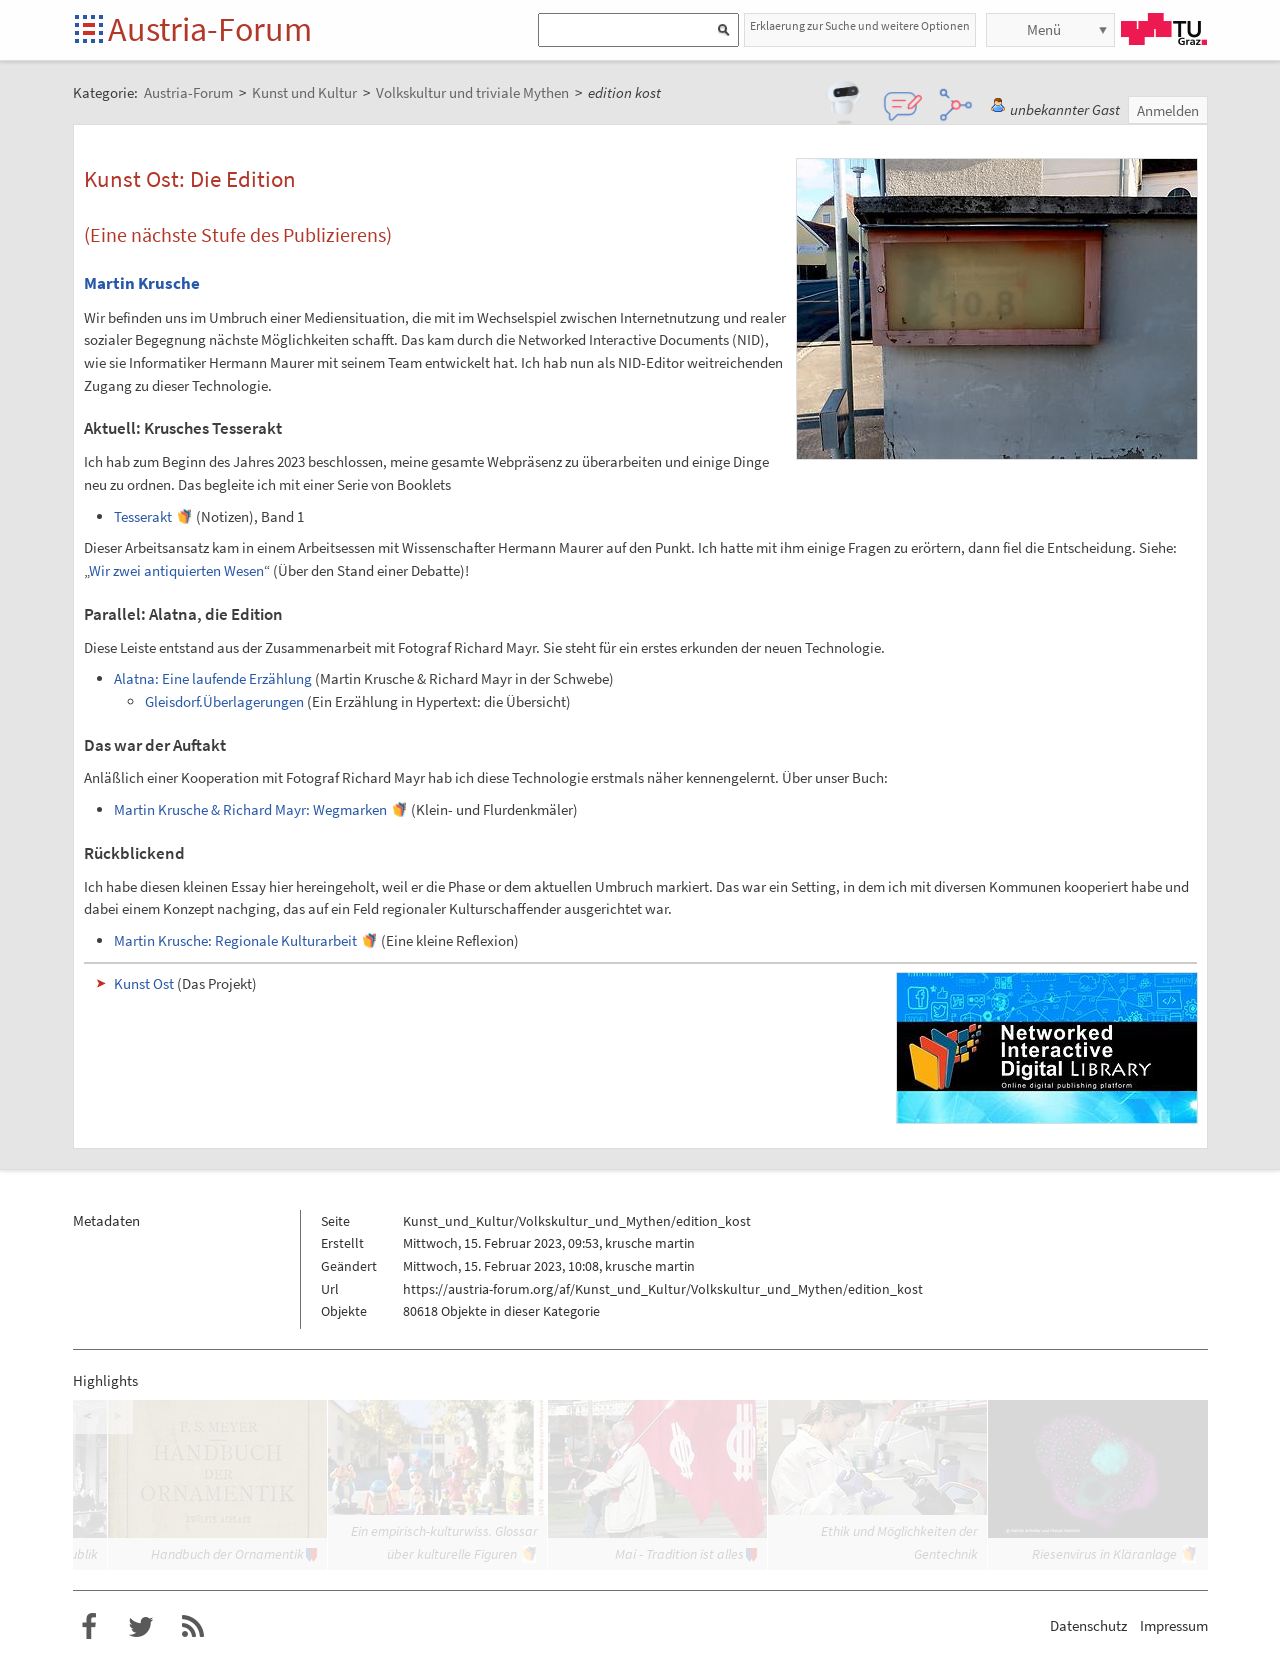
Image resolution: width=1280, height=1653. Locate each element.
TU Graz (1164, 29)
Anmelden (1168, 110)
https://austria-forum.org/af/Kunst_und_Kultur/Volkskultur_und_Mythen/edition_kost (663, 1289)
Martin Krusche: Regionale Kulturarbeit (235, 940)
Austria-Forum (210, 29)
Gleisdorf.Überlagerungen (224, 701)
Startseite (90, 30)
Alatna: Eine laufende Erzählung (213, 678)
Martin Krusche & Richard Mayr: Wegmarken (250, 809)
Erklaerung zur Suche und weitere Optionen (860, 25)
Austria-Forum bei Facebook (89, 1627)
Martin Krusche (142, 283)
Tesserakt (143, 516)
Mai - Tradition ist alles (679, 1554)
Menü (1044, 29)
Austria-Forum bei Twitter (141, 1627)
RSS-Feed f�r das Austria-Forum (193, 1627)
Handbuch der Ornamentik (227, 1554)
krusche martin (650, 1243)
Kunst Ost (144, 983)
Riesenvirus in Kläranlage (1104, 1554)
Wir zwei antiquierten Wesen (176, 570)
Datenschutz (1088, 1625)
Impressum (1174, 1625)
